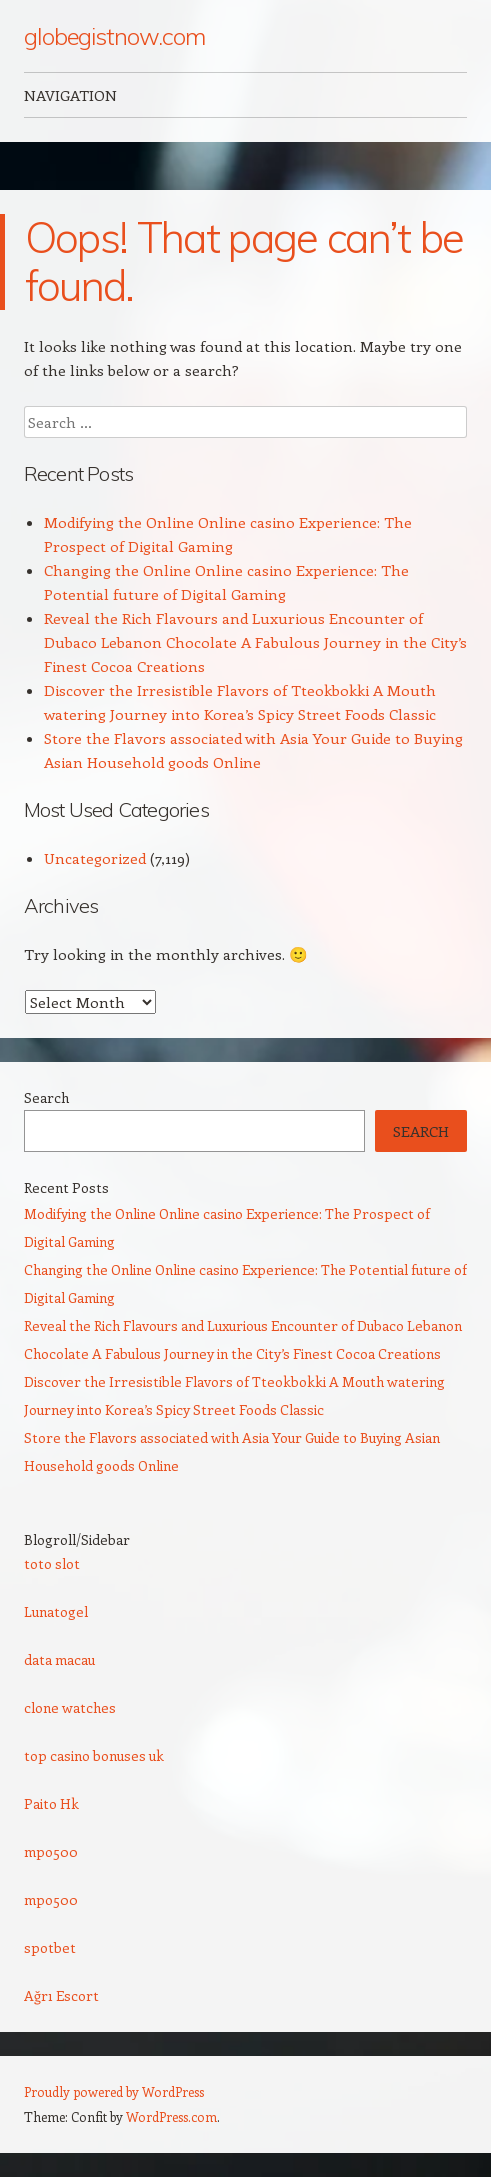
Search (46, 1097)
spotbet (50, 1947)
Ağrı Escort (61, 1995)
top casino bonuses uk (94, 1755)
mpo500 (51, 1851)
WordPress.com (171, 2116)
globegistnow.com (114, 36)
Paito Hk (51, 1803)
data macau (59, 1659)
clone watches (70, 1707)
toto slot (52, 1563)
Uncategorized (95, 858)
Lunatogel (56, 1611)
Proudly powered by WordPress (114, 2091)
